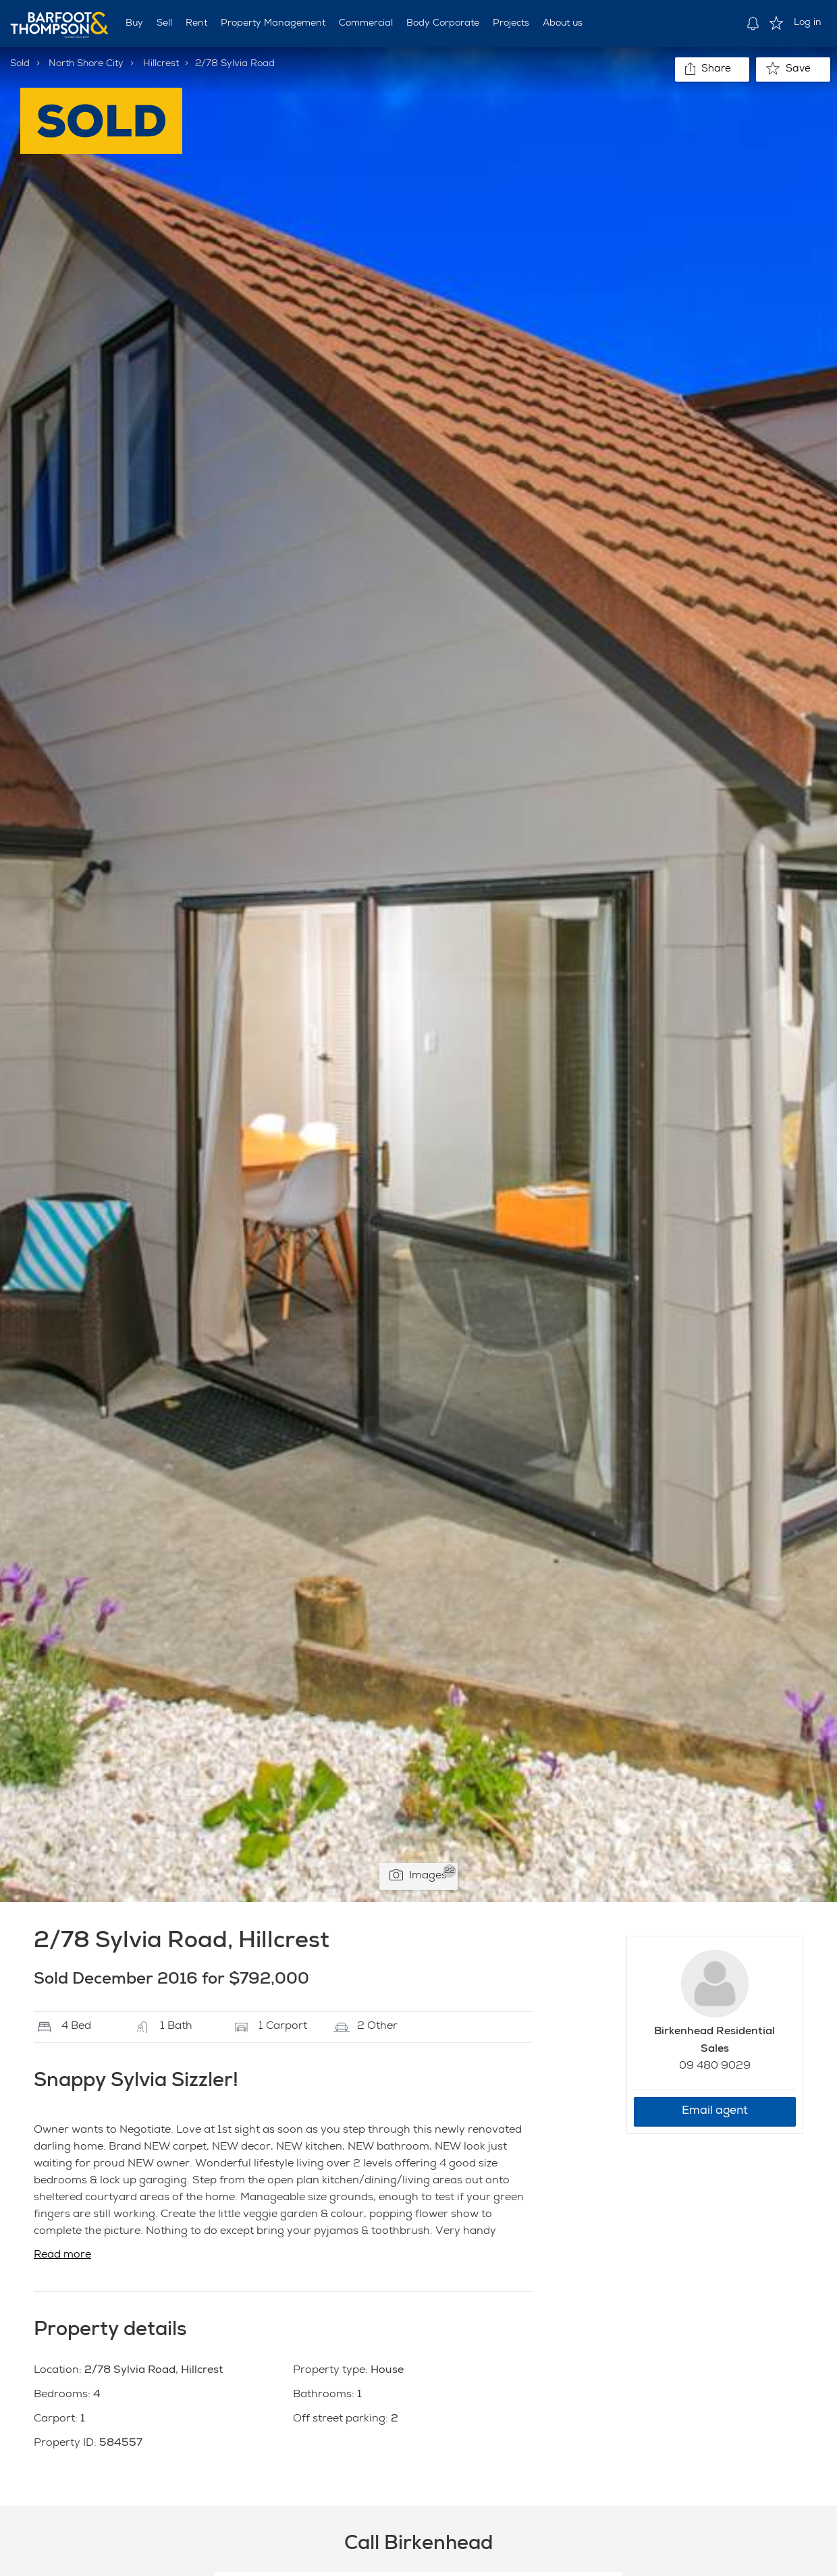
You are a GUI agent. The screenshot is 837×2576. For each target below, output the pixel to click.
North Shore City (86, 64)
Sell (164, 23)
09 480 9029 (715, 2066)
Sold (20, 64)
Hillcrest (161, 64)
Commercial (366, 23)
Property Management (273, 23)
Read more (62, 2255)
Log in (807, 23)
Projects (511, 23)
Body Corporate (442, 23)
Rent (196, 23)
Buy (134, 23)
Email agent (715, 2111)
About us (563, 23)
